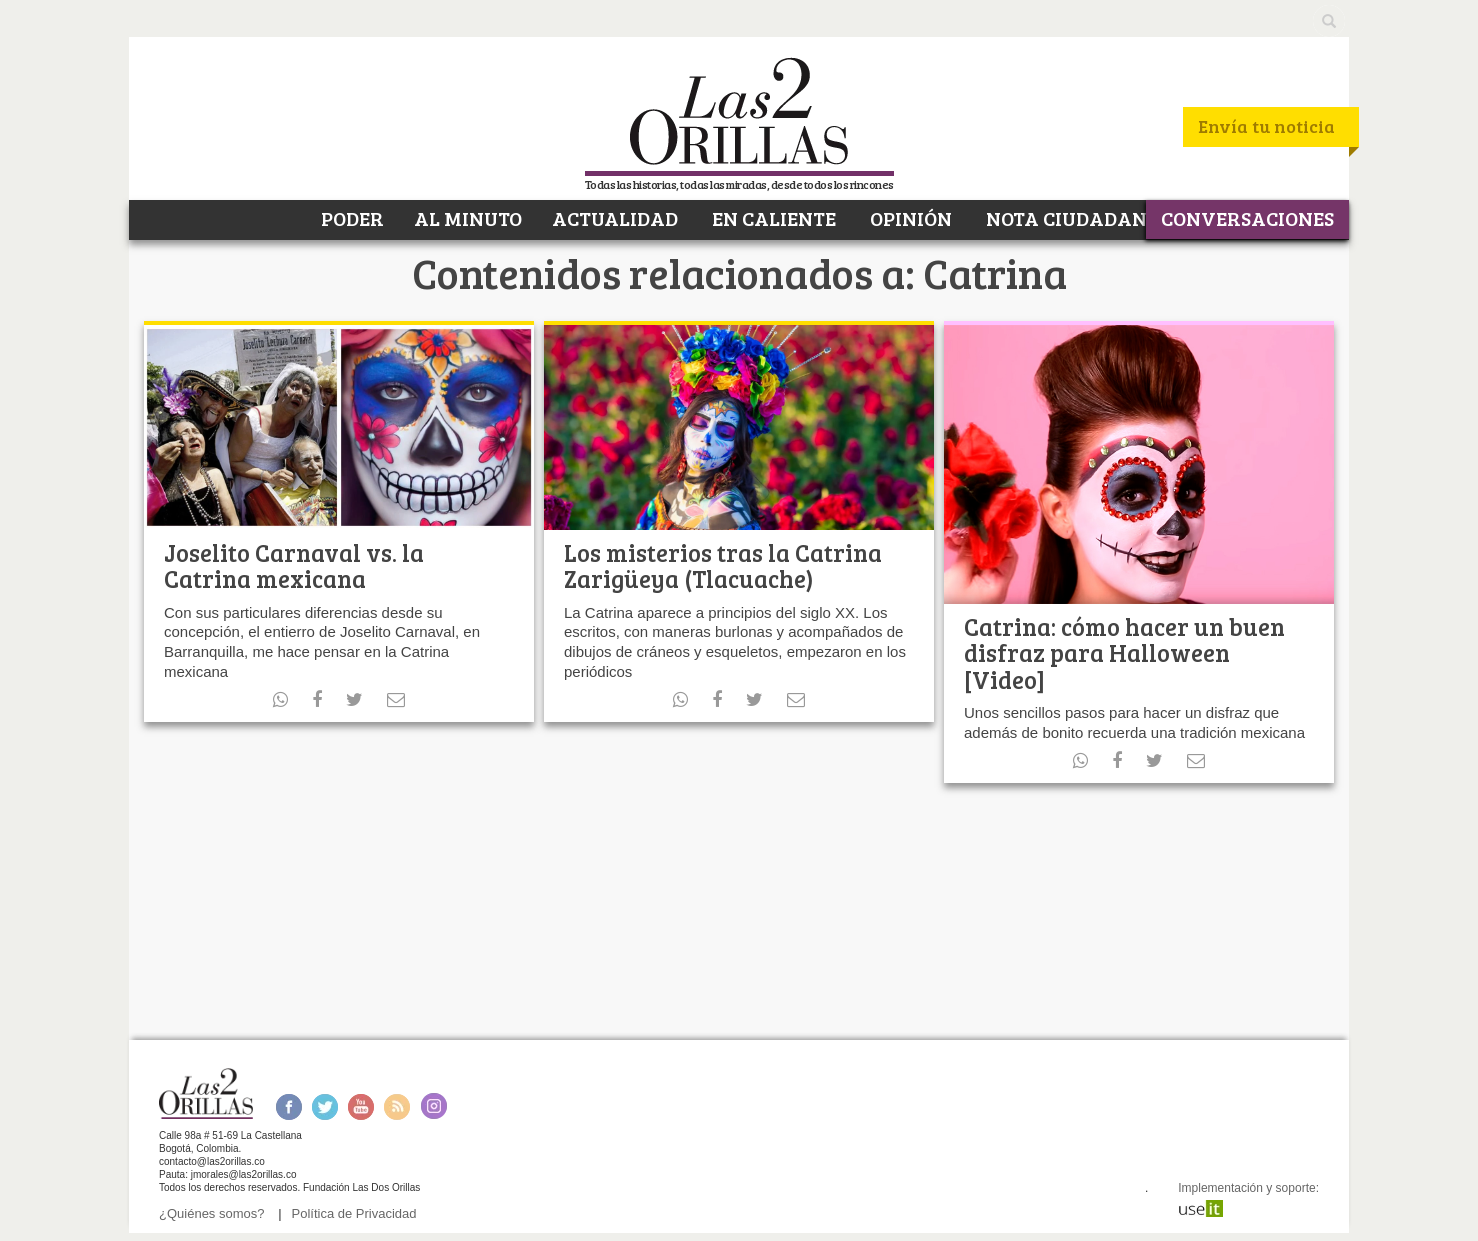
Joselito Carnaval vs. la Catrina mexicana (294, 565)
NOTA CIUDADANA (1071, 218)
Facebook (288, 1106)
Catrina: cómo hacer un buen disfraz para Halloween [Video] (1124, 653)
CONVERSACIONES (1247, 218)
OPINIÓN (909, 218)
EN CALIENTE (772, 218)
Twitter (325, 1106)
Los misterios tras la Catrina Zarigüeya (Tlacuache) (723, 565)
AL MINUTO (468, 218)
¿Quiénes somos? (212, 1213)
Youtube (361, 1106)
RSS (397, 1106)
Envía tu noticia (1266, 126)
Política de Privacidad (354, 1213)
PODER (350, 218)
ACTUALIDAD (615, 218)
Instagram (433, 1106)
